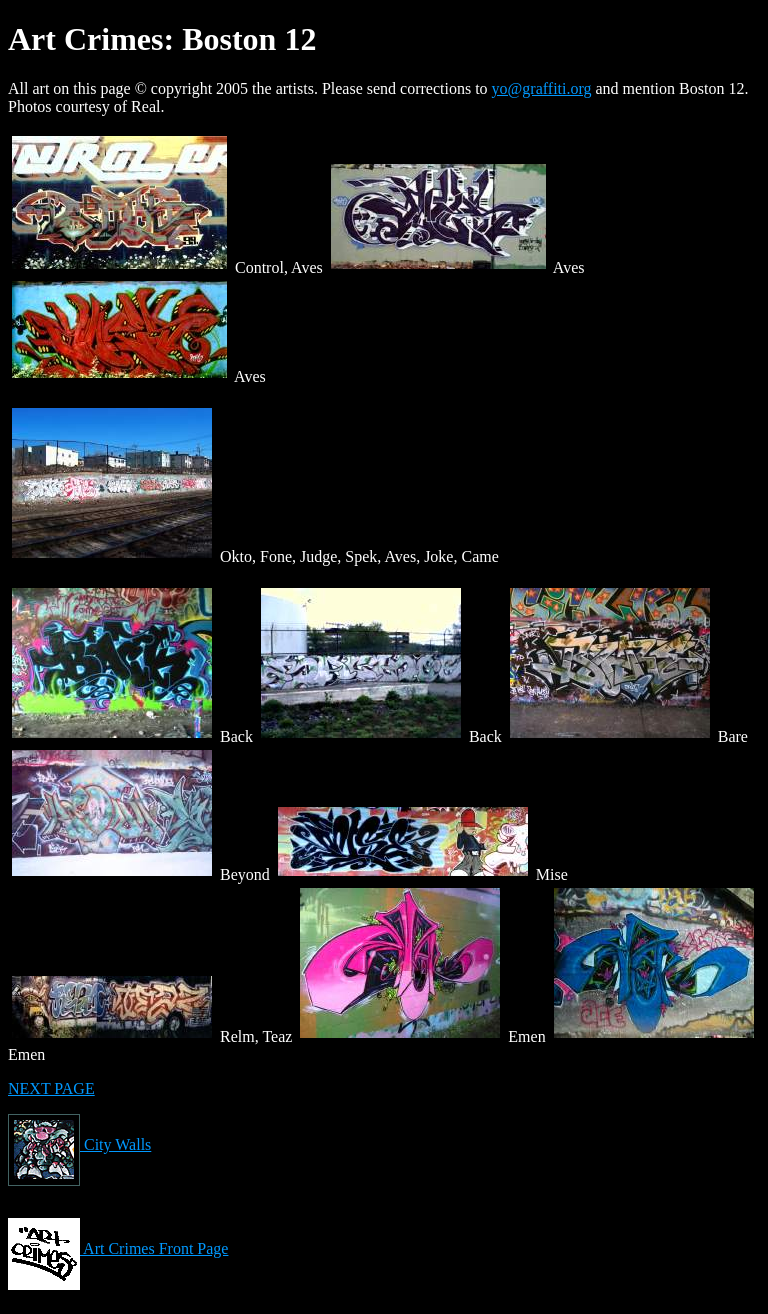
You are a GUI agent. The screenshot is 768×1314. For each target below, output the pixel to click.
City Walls (79, 1144)
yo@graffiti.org (542, 88)
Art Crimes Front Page (118, 1248)
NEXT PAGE (51, 1088)
